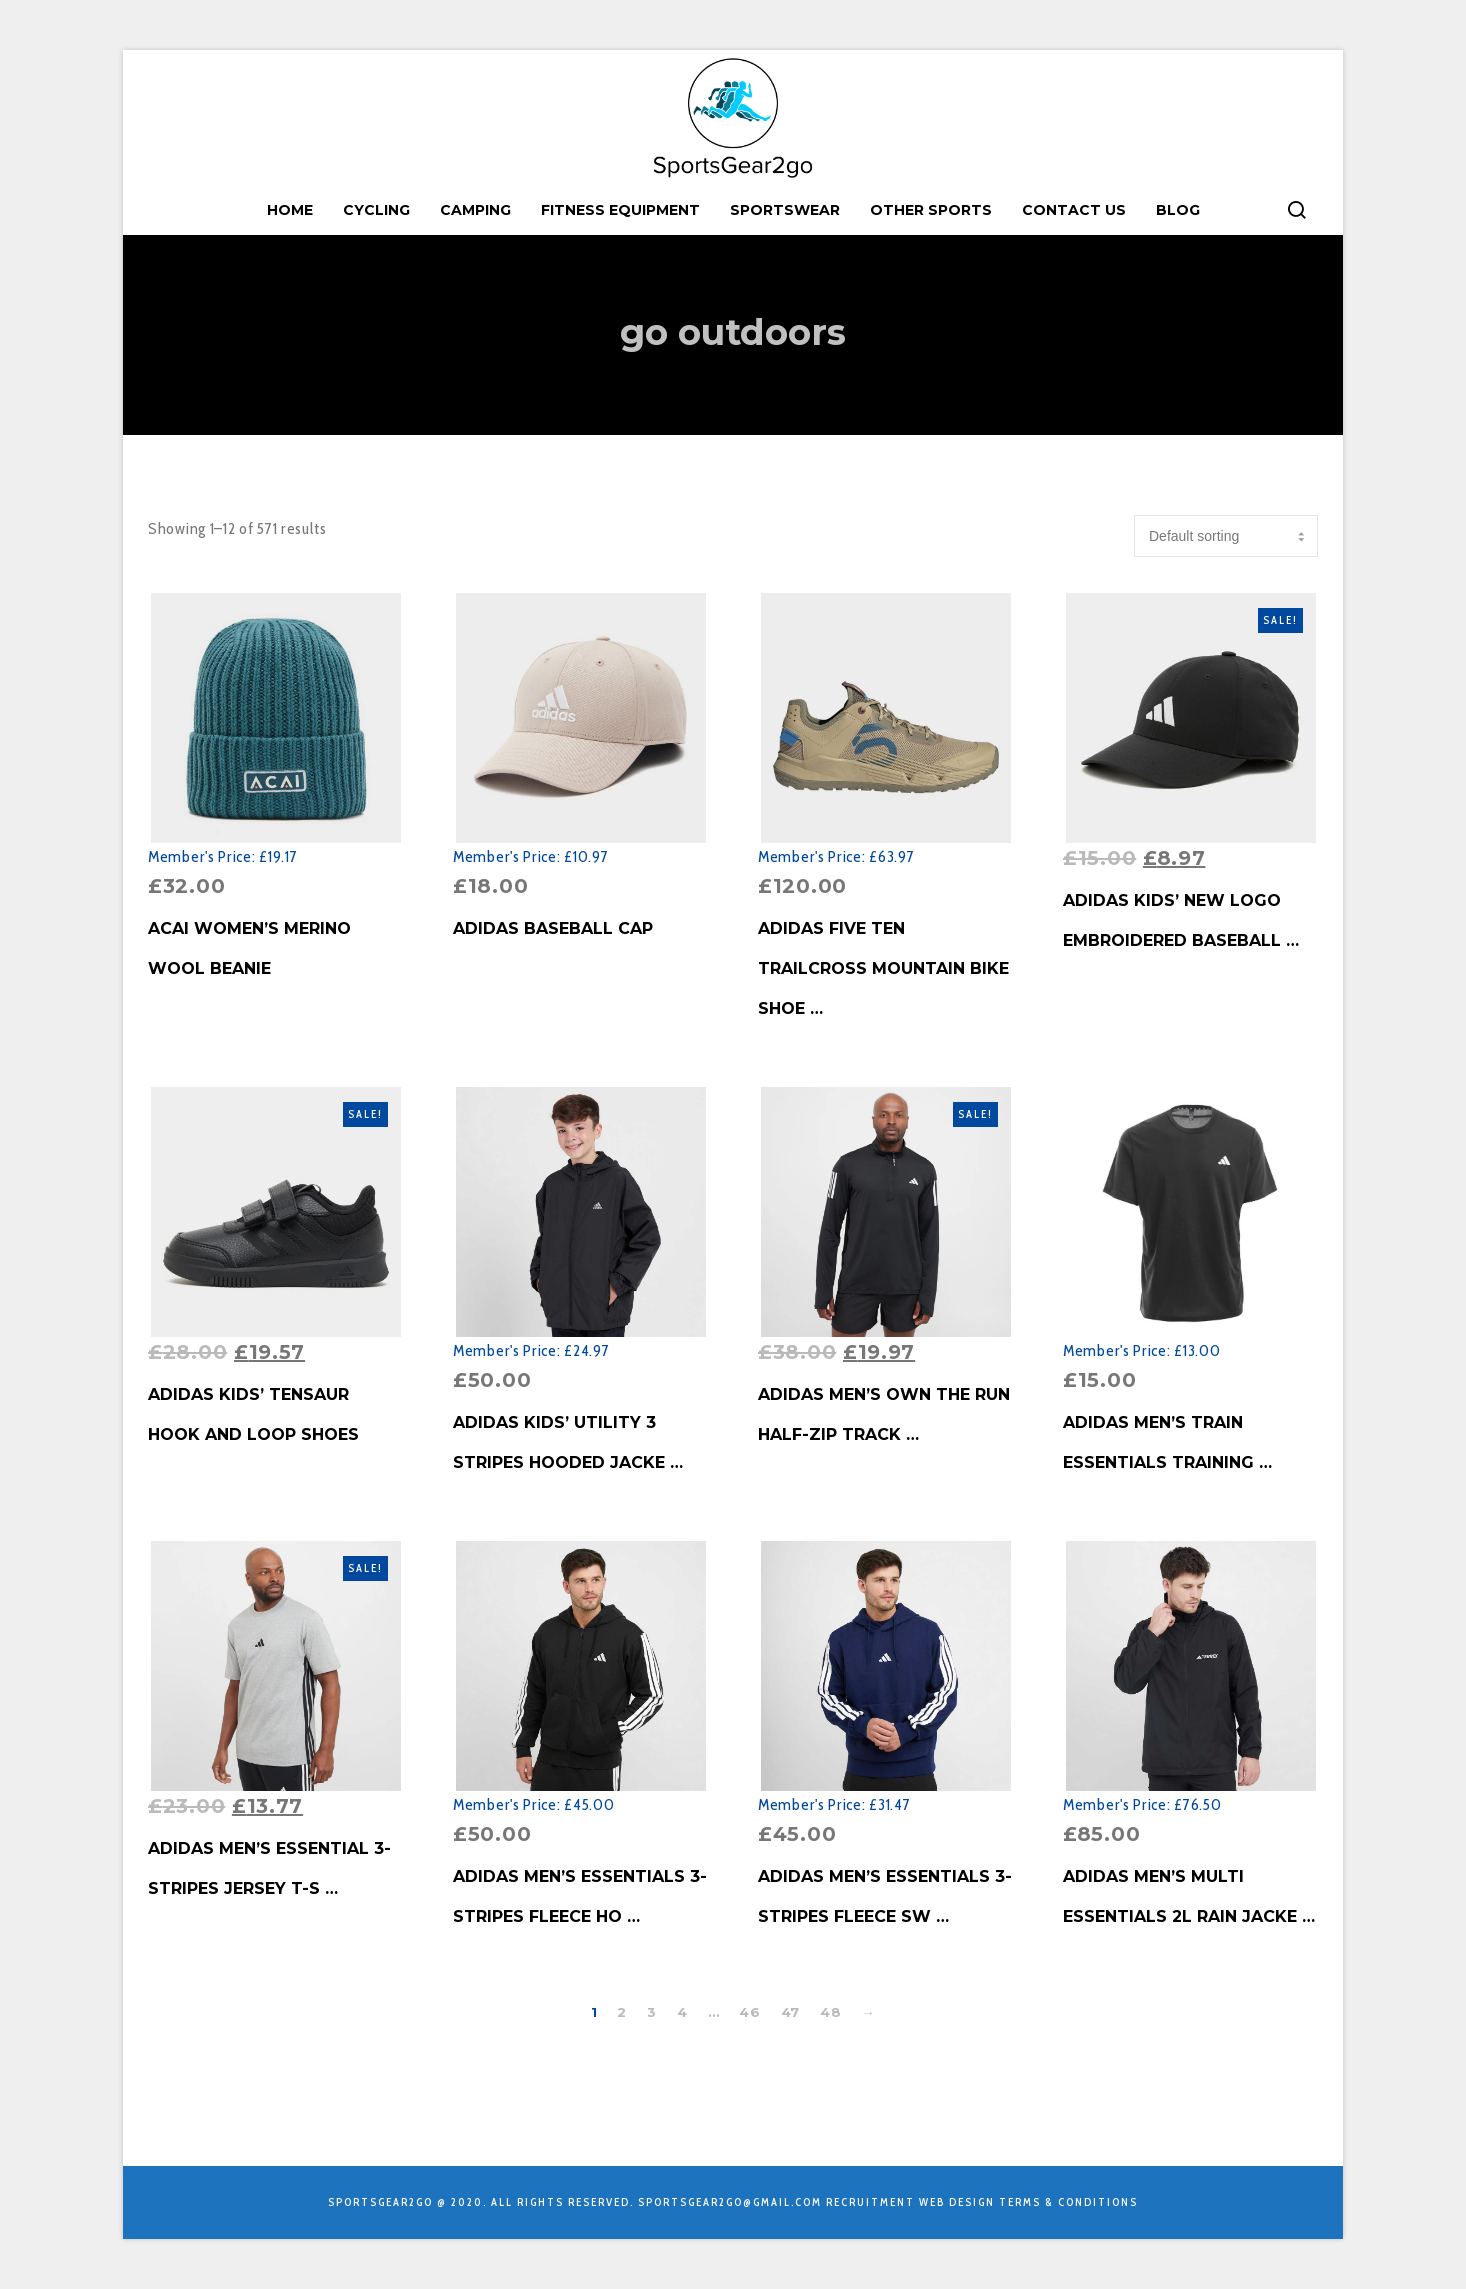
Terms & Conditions (1068, 2202)
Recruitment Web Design (910, 2202)
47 (790, 2012)
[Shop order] (1226, 536)
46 (749, 2012)
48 (830, 2012)
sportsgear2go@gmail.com (730, 2202)
